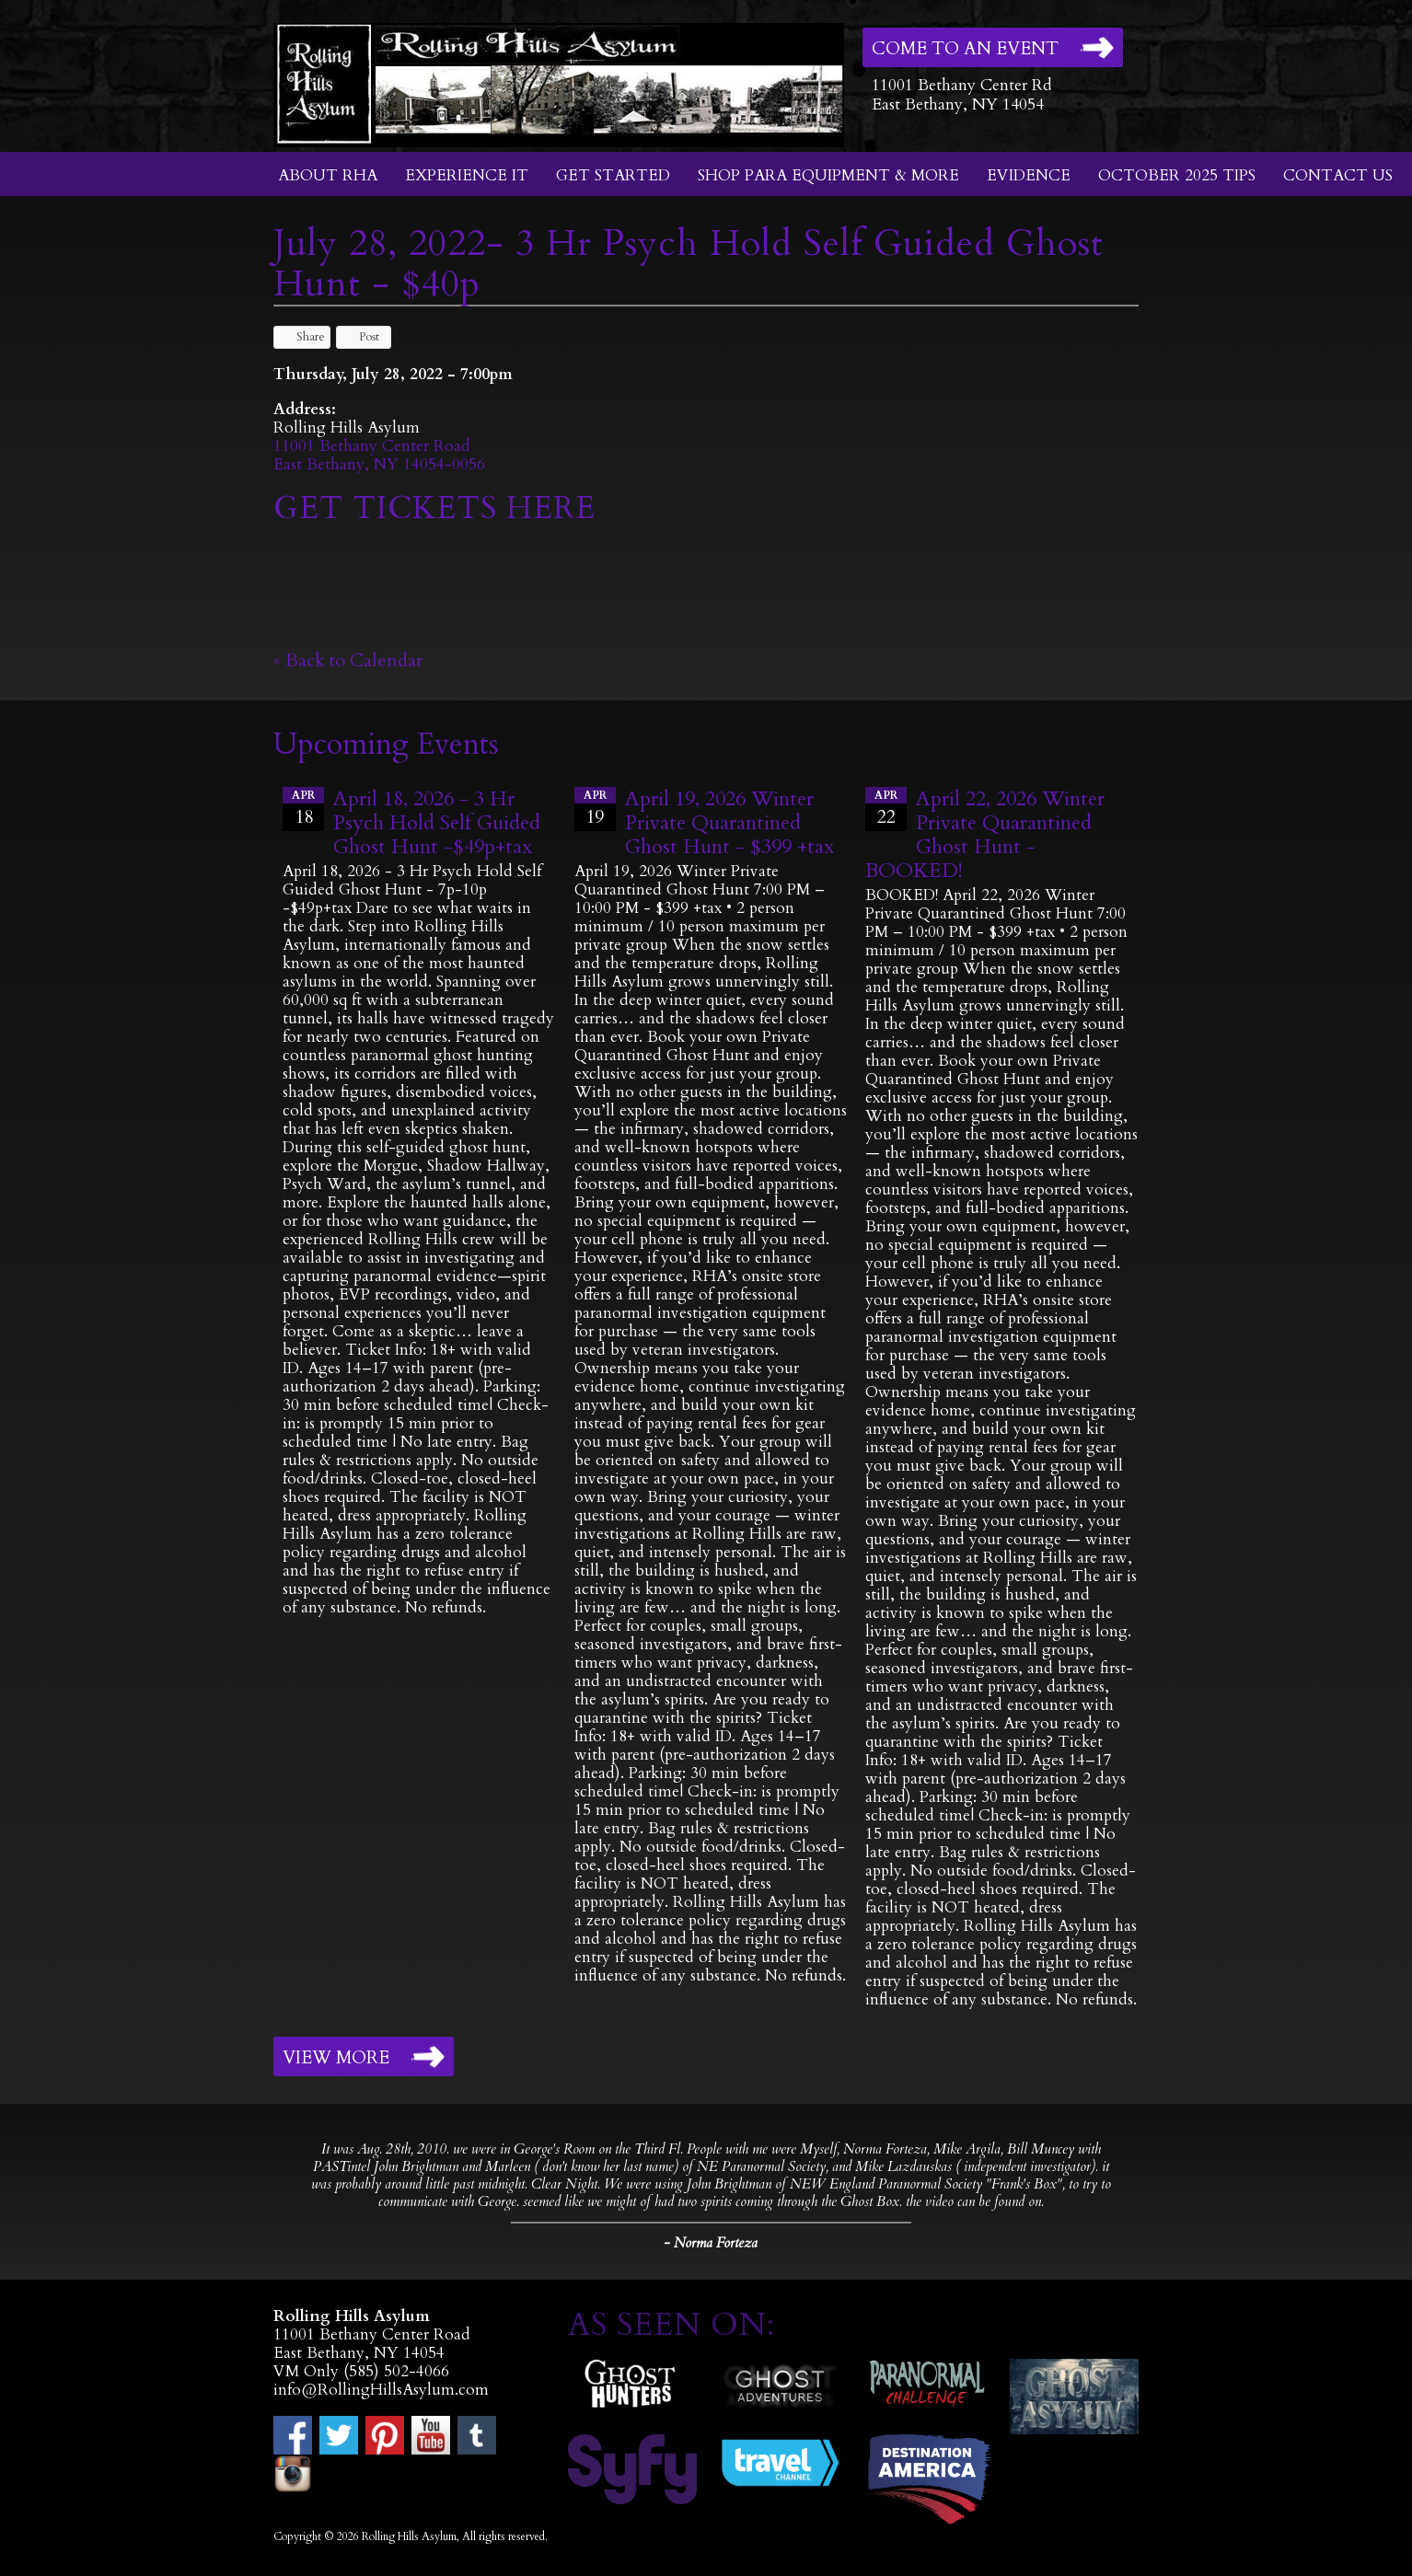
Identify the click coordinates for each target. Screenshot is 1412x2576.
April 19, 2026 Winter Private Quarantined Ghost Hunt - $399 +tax (729, 823)
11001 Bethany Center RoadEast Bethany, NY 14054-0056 (379, 455)
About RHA (327, 175)
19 (595, 808)
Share (302, 337)
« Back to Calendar (348, 660)
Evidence (1029, 175)
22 (886, 808)
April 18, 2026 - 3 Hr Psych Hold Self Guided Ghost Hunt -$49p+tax (436, 823)
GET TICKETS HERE (439, 508)
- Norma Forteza (711, 2243)
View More (336, 2058)
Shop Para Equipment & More (828, 175)
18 (303, 808)
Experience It (466, 175)
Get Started (613, 175)
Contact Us (1338, 175)
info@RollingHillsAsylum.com (381, 2389)
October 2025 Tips (1177, 175)
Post (360, 337)
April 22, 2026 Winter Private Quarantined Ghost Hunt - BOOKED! (985, 835)
